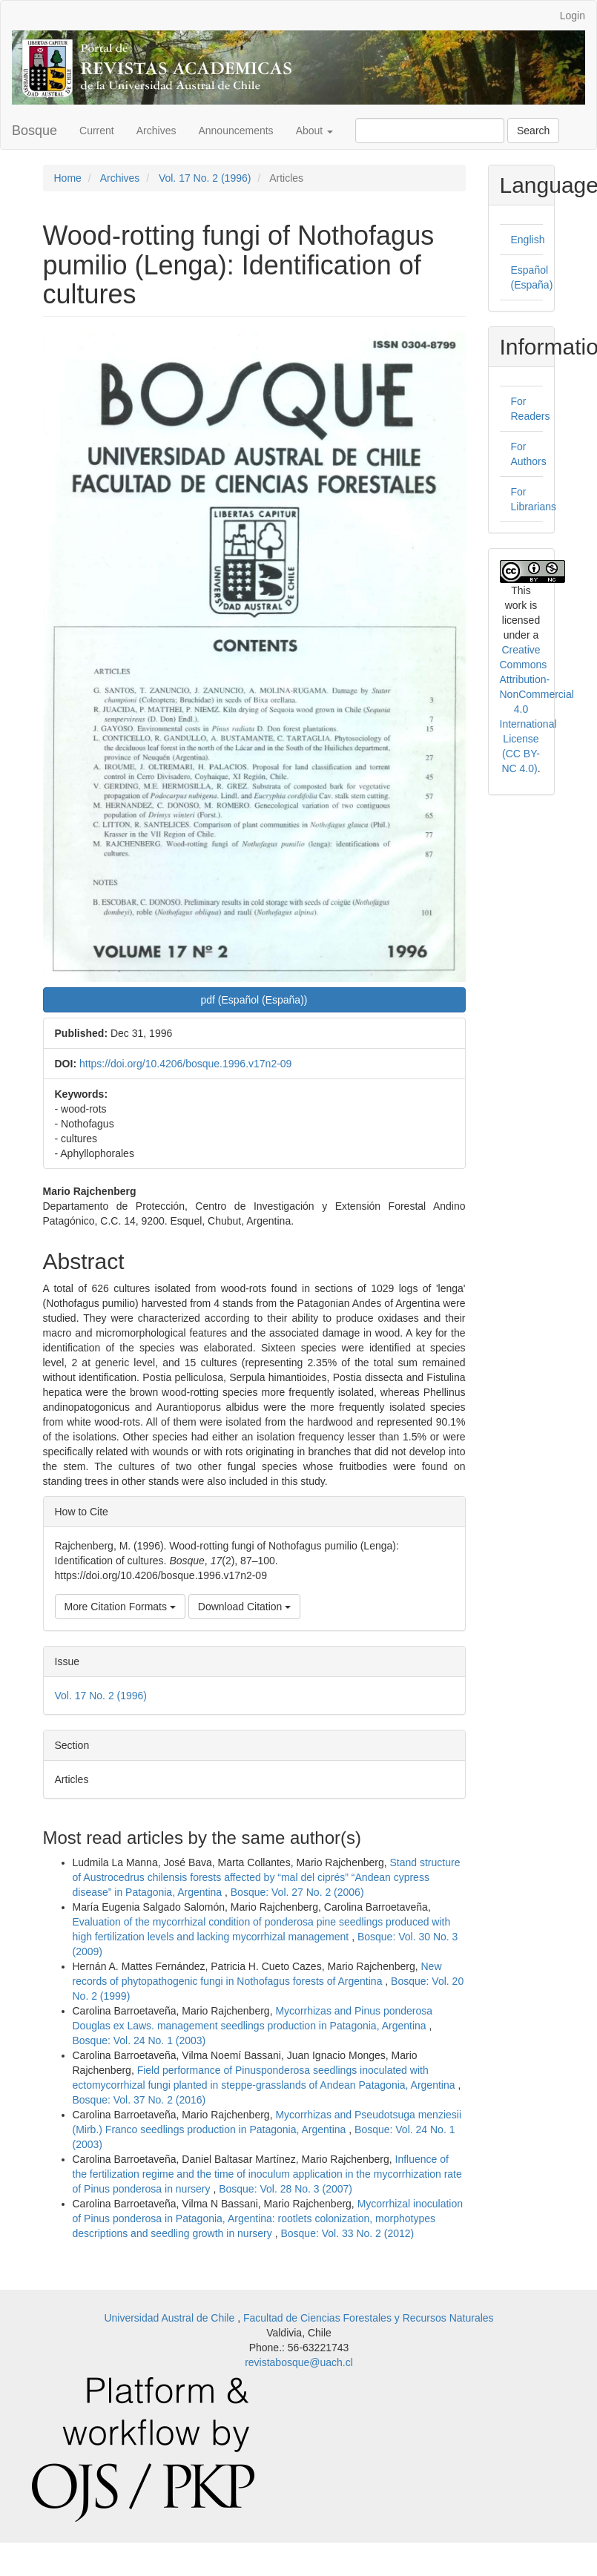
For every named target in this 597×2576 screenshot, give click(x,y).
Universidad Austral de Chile (170, 2318)
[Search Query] (429, 130)
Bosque (34, 130)
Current (96, 130)
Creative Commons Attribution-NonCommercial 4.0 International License (537, 694)
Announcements (235, 130)
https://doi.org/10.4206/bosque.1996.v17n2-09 (185, 1064)
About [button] (314, 130)
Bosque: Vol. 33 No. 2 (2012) (347, 2233)
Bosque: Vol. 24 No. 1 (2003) (139, 2040)
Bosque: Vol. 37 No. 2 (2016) (139, 2100)
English (528, 240)
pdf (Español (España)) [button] (254, 1000)
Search (533, 130)
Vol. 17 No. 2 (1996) (205, 178)
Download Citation (244, 1607)
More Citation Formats (120, 1607)
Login (572, 16)
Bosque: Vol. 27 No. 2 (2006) (297, 1892)
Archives (156, 130)
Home (68, 178)
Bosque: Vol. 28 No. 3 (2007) (285, 2189)
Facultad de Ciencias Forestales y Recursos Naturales (368, 2318)
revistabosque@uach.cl (299, 2362)
